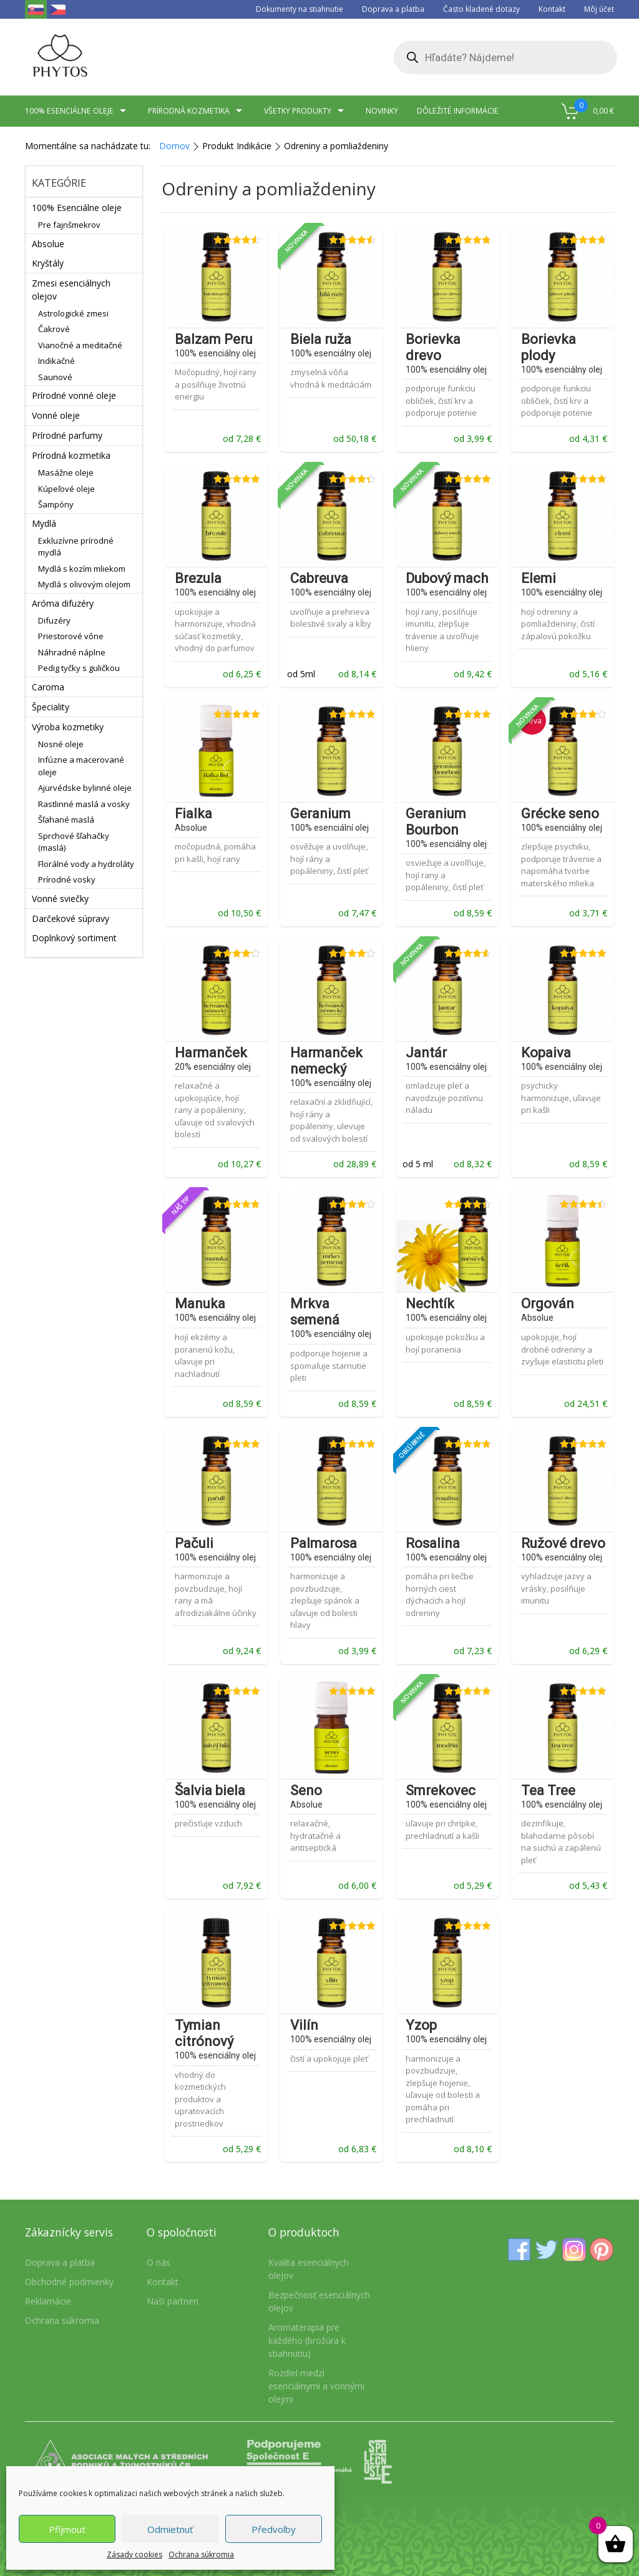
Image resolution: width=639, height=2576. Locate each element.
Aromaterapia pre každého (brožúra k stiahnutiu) (307, 2340)
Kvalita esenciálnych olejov (308, 2268)
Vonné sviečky (60, 898)
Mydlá (44, 523)
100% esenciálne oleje (77, 111)
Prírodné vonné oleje (74, 395)
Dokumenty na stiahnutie (299, 9)
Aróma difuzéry (63, 603)
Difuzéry (54, 620)
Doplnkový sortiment (74, 938)
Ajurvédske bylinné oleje (85, 787)
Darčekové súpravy (70, 918)
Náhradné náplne (71, 652)
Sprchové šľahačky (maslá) (73, 842)
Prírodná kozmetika (196, 111)
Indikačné (56, 360)
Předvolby (273, 2529)
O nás (158, 2262)
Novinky (382, 110)
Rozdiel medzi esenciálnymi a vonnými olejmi (316, 2386)
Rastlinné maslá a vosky (84, 804)
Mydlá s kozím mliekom (81, 568)
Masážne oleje (66, 472)
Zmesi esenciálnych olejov (71, 289)
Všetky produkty (305, 111)
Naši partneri (172, 2301)
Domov (174, 146)
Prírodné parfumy (67, 435)
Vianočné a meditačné (80, 345)
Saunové (55, 377)
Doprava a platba (393, 9)
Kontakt (552, 9)
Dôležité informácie (458, 110)
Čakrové (54, 329)
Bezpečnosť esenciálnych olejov (319, 2301)
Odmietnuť (170, 2529)
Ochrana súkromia (201, 2554)
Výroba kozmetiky (68, 727)
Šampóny (56, 504)
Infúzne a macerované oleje (81, 766)
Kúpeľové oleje (66, 488)
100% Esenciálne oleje (77, 207)
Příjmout (67, 2529)
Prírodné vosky (66, 879)
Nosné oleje (61, 744)
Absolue (48, 244)
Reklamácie (48, 2301)
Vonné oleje (56, 415)
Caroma (48, 687)
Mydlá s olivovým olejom (84, 584)
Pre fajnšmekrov (69, 224)
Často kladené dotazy (481, 9)
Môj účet (599, 9)
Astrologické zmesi (73, 313)
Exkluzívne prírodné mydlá (76, 547)
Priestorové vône (71, 636)
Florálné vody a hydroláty (86, 863)
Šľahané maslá (66, 819)
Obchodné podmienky (69, 2282)
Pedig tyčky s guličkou (79, 667)
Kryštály (48, 263)
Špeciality (50, 707)
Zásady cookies (134, 2554)
